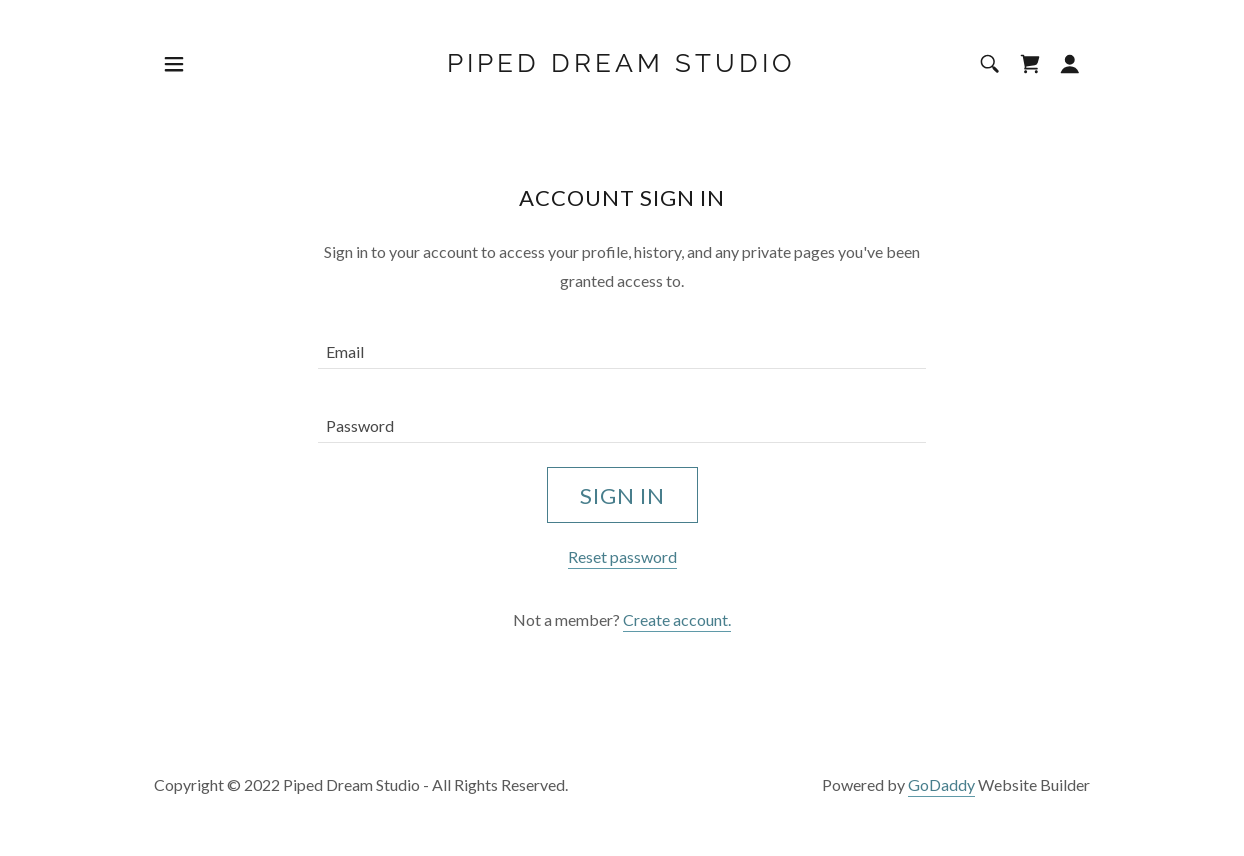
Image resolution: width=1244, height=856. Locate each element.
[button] (174, 64)
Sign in (622, 495)
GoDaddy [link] (941, 784)
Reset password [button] (622, 556)
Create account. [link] (677, 619)
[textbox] (622, 344)
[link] (622, 65)
